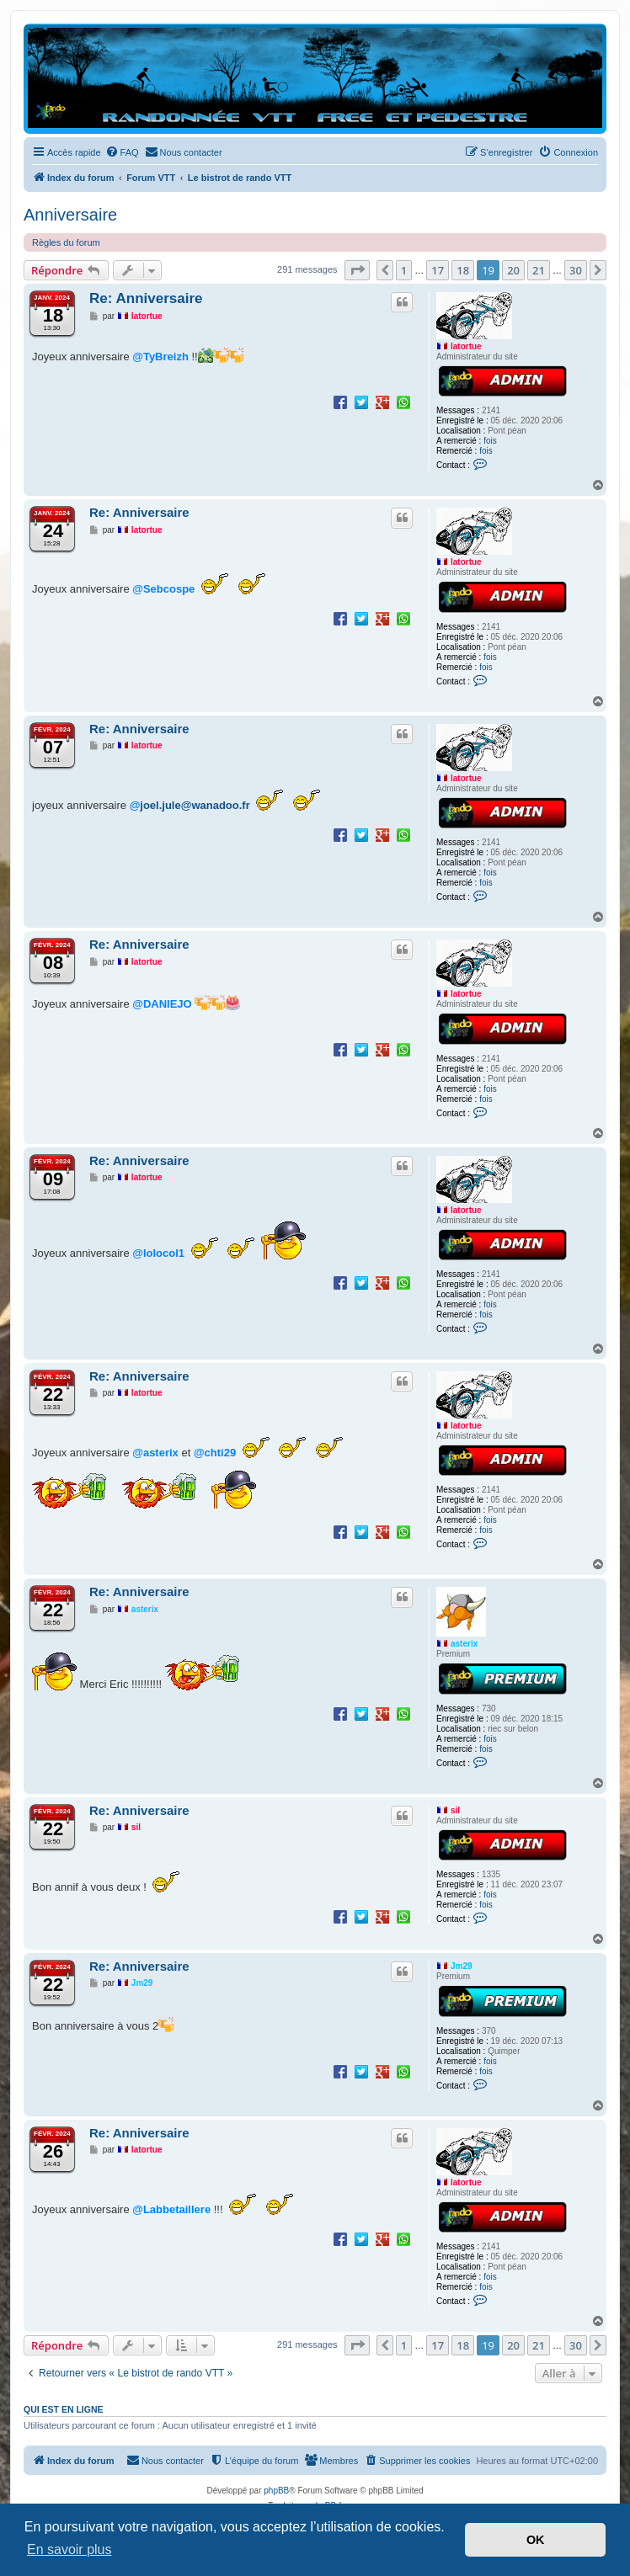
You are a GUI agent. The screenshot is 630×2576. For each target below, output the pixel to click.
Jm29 (461, 1966)
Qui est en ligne (64, 2409)
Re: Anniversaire (145, 298)
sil (455, 1810)
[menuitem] (122, 152)
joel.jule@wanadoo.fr (194, 805)
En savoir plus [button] (69, 2549)
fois (490, 440)
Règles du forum (66, 242)
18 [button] (462, 270)
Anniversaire (70, 214)
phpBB (276, 2490)
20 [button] (513, 270)
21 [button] (538, 270)
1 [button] (404, 270)
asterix (464, 1643)
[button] (357, 270)
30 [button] (575, 270)
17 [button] (437, 270)
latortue (466, 346)
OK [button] (535, 2540)
